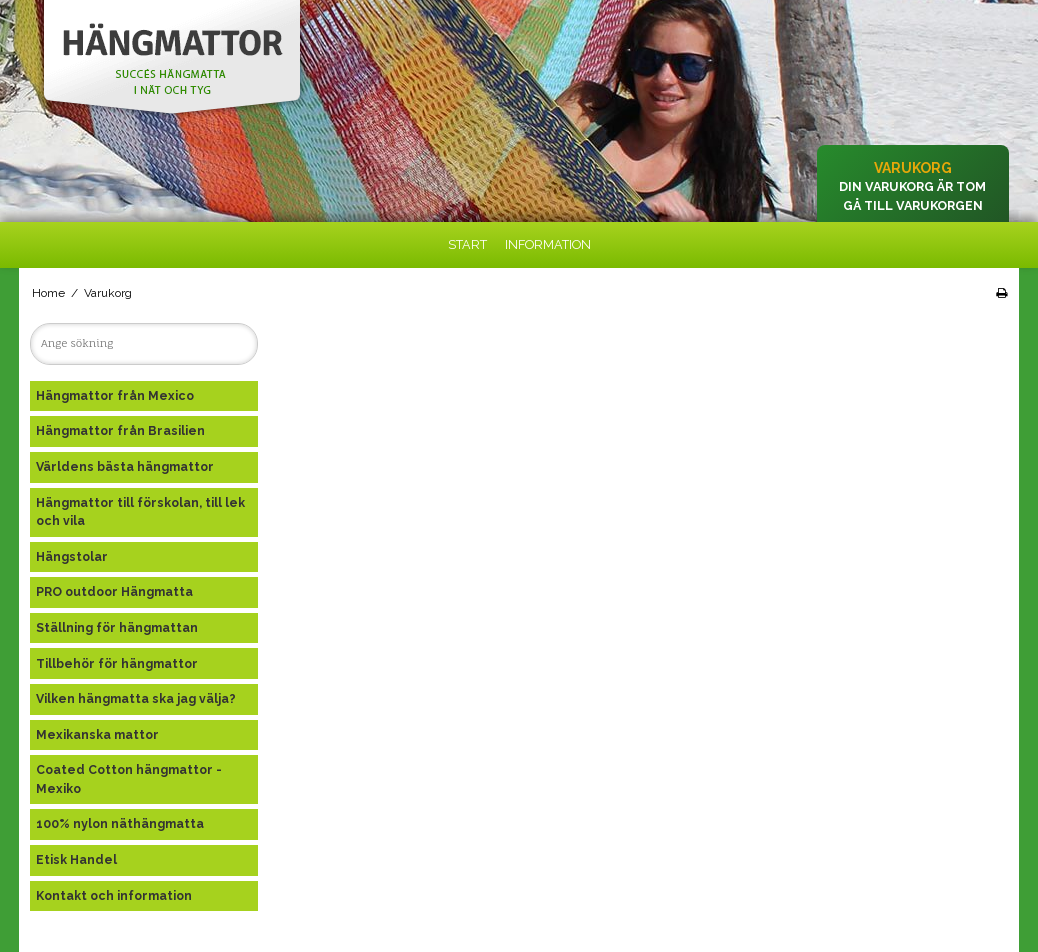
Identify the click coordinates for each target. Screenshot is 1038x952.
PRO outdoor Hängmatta (114, 591)
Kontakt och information (114, 895)
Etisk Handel (76, 859)
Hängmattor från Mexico (115, 395)
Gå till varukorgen (913, 205)
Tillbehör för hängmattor (117, 663)
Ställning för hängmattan (117, 627)
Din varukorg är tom (912, 186)
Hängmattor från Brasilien (120, 430)
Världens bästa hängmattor (125, 466)
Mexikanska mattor (97, 734)
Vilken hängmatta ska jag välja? (136, 698)
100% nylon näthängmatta (120, 823)
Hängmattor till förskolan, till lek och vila (140, 511)
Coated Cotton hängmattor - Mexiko (129, 778)
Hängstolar (72, 556)
